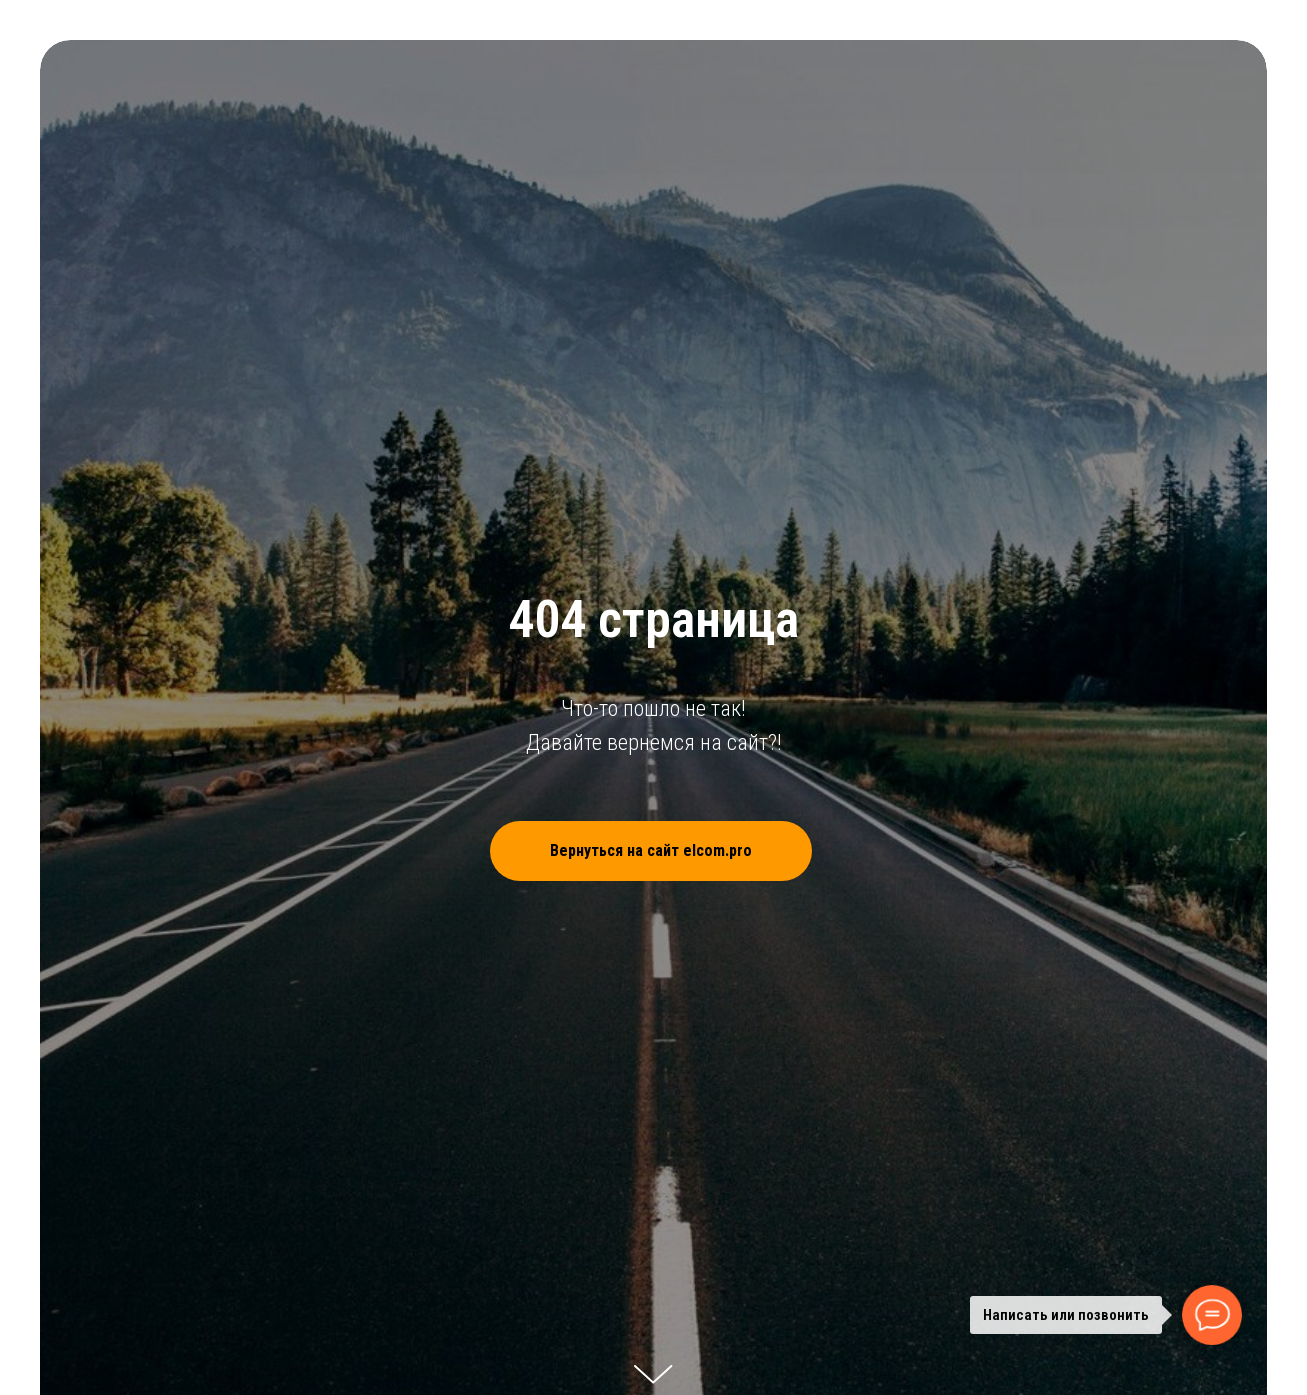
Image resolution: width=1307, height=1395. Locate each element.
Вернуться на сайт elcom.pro (681, 851)
